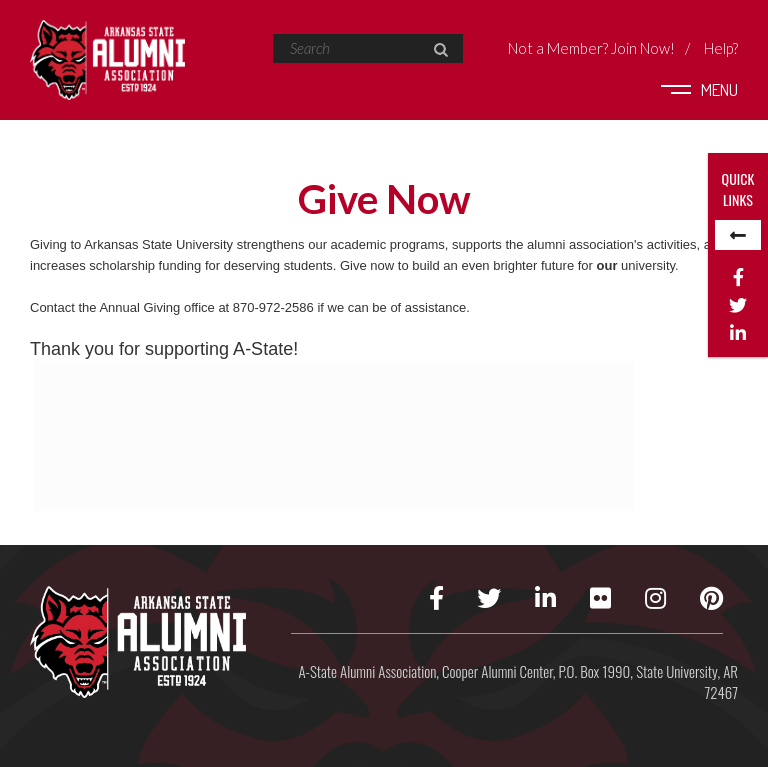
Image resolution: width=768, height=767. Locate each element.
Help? (721, 48)
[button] (441, 50)
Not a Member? (591, 48)
